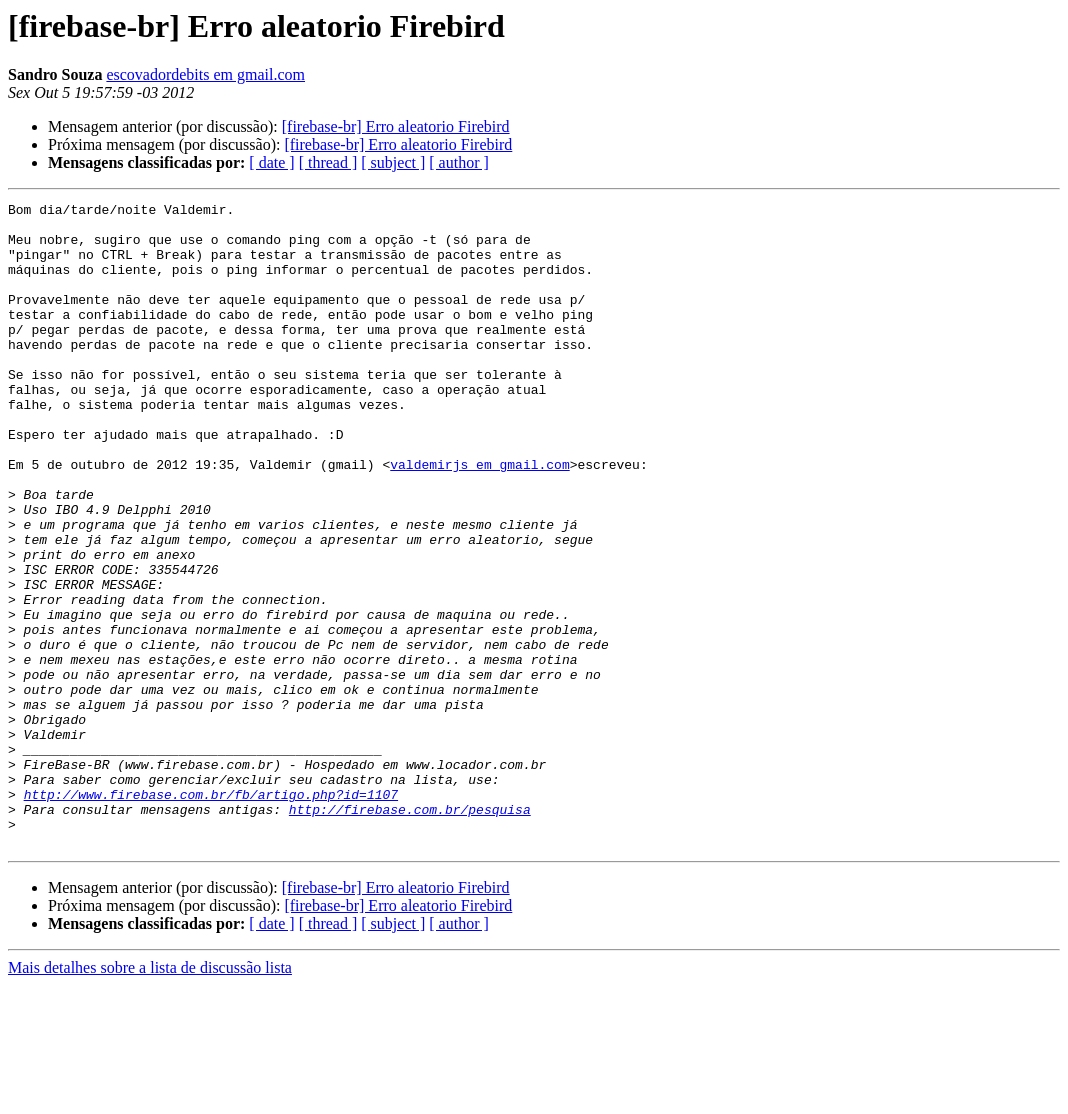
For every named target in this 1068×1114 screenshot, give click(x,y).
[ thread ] (328, 162)
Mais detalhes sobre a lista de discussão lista (150, 1096)
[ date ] (271, 162)
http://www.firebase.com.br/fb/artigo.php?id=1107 (211, 914)
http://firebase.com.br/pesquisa (410, 932)
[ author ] (459, 162)
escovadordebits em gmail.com (205, 74)
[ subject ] (393, 162)
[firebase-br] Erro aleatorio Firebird (396, 126)
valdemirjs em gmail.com (479, 518)
